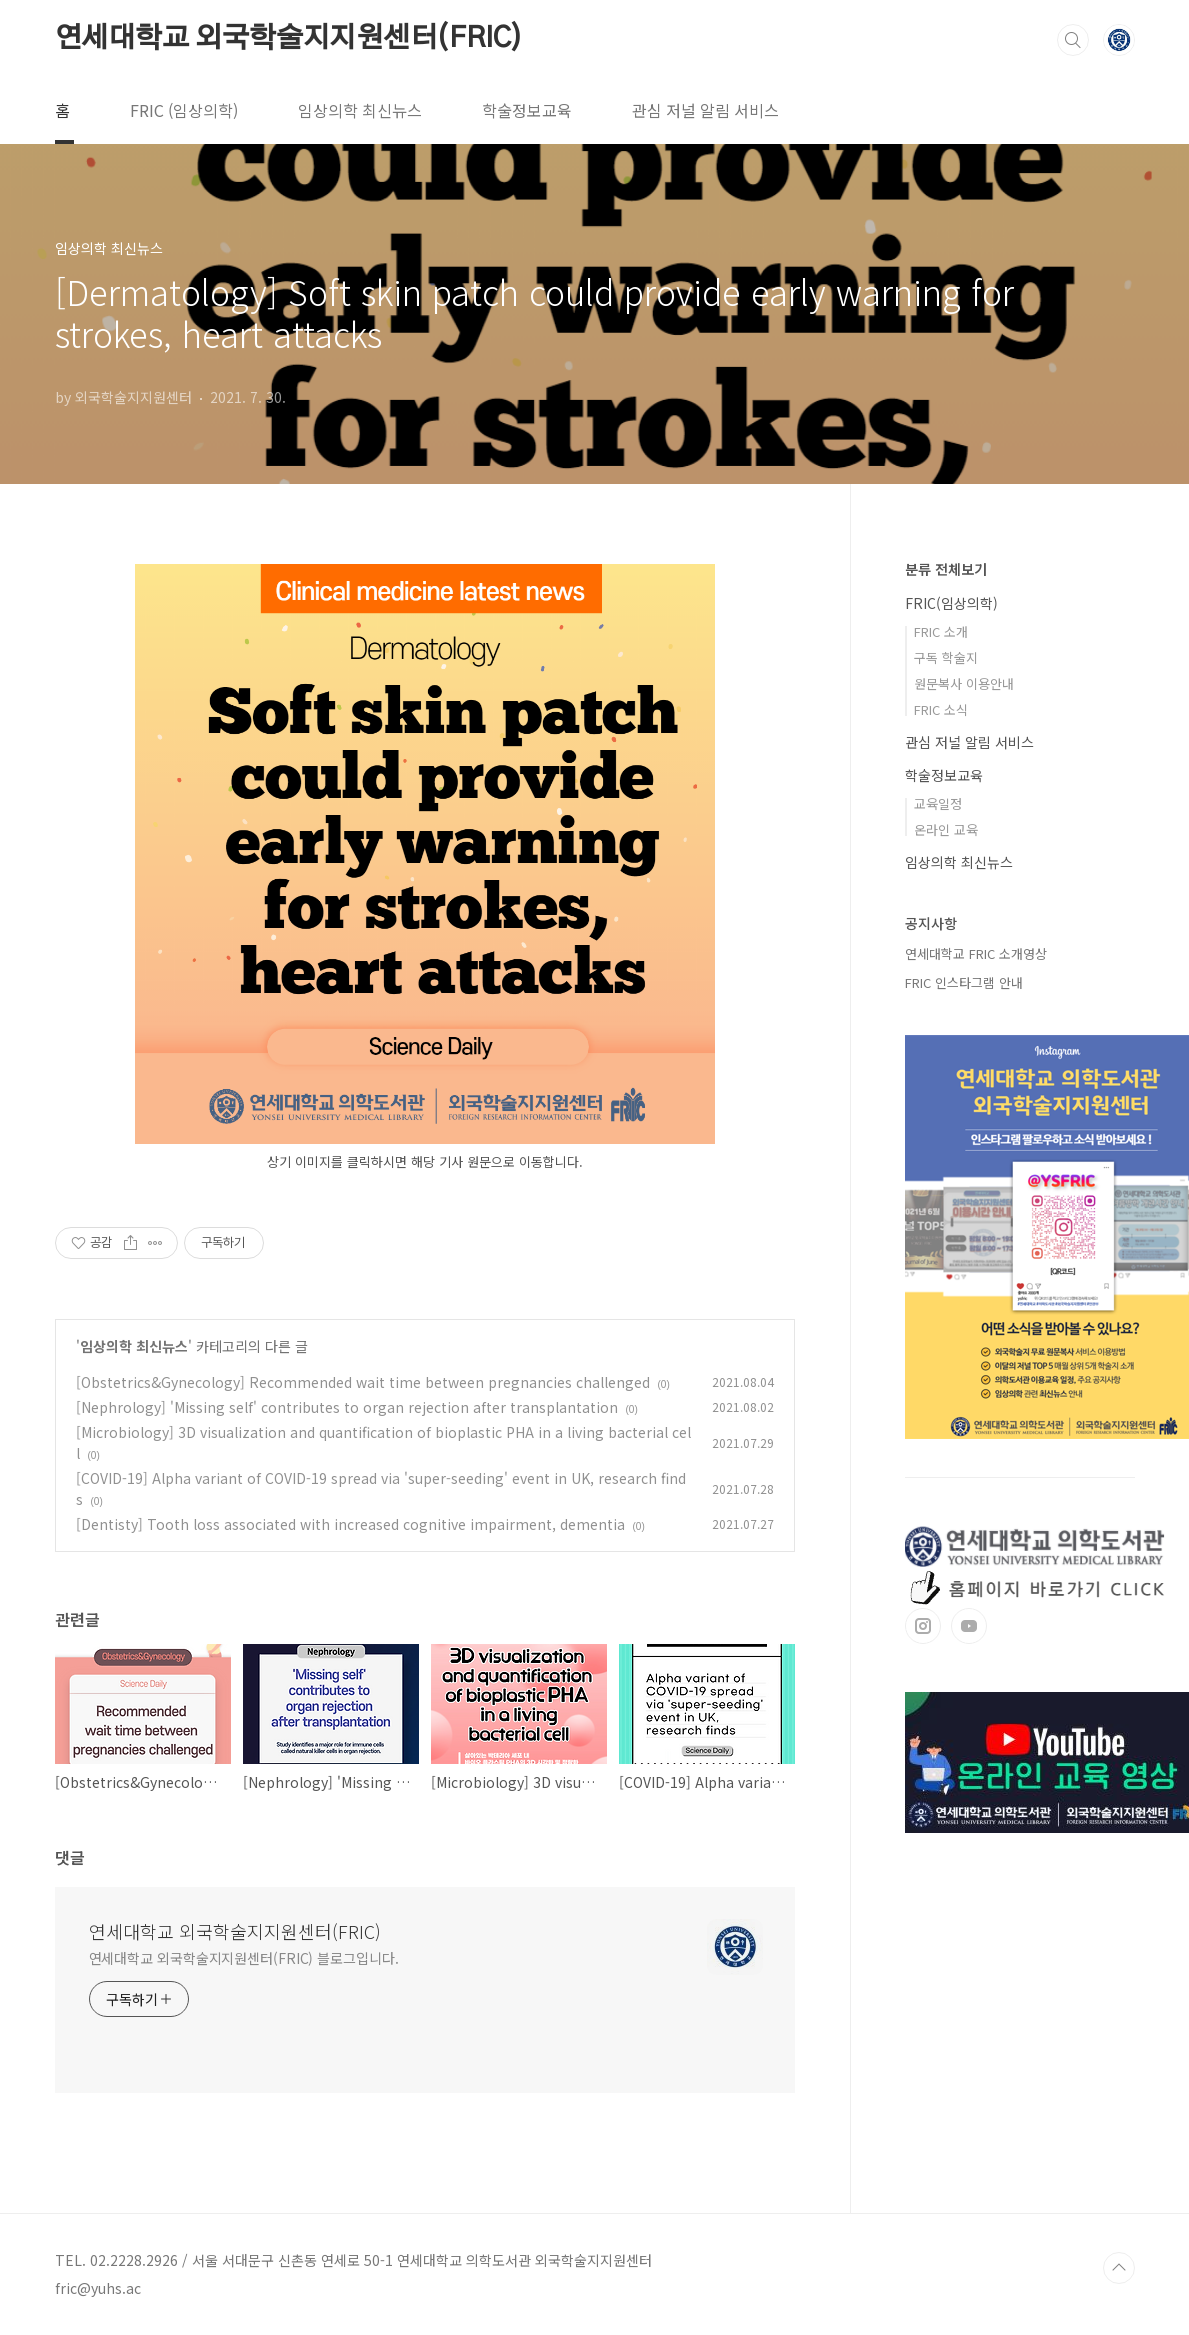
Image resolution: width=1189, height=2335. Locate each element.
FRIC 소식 (941, 709)
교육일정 (938, 803)
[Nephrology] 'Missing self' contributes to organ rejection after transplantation (347, 1407)
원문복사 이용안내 (964, 683)
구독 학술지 (946, 657)
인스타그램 (923, 1626)
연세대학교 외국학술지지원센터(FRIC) (289, 39)
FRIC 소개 (941, 631)
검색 (1073, 40)
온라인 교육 (946, 829)
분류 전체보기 (946, 569)
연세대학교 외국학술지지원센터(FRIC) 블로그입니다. (244, 1958)
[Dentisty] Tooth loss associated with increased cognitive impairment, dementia (350, 1524)
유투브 (969, 1626)
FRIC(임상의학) (951, 603)
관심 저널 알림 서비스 (705, 110)
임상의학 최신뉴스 (360, 110)
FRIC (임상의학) (184, 110)
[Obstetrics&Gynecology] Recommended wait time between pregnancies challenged (363, 1382)
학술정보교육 (527, 110)
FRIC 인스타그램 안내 (964, 982)
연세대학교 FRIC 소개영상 (976, 953)
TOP (1119, 2268)
